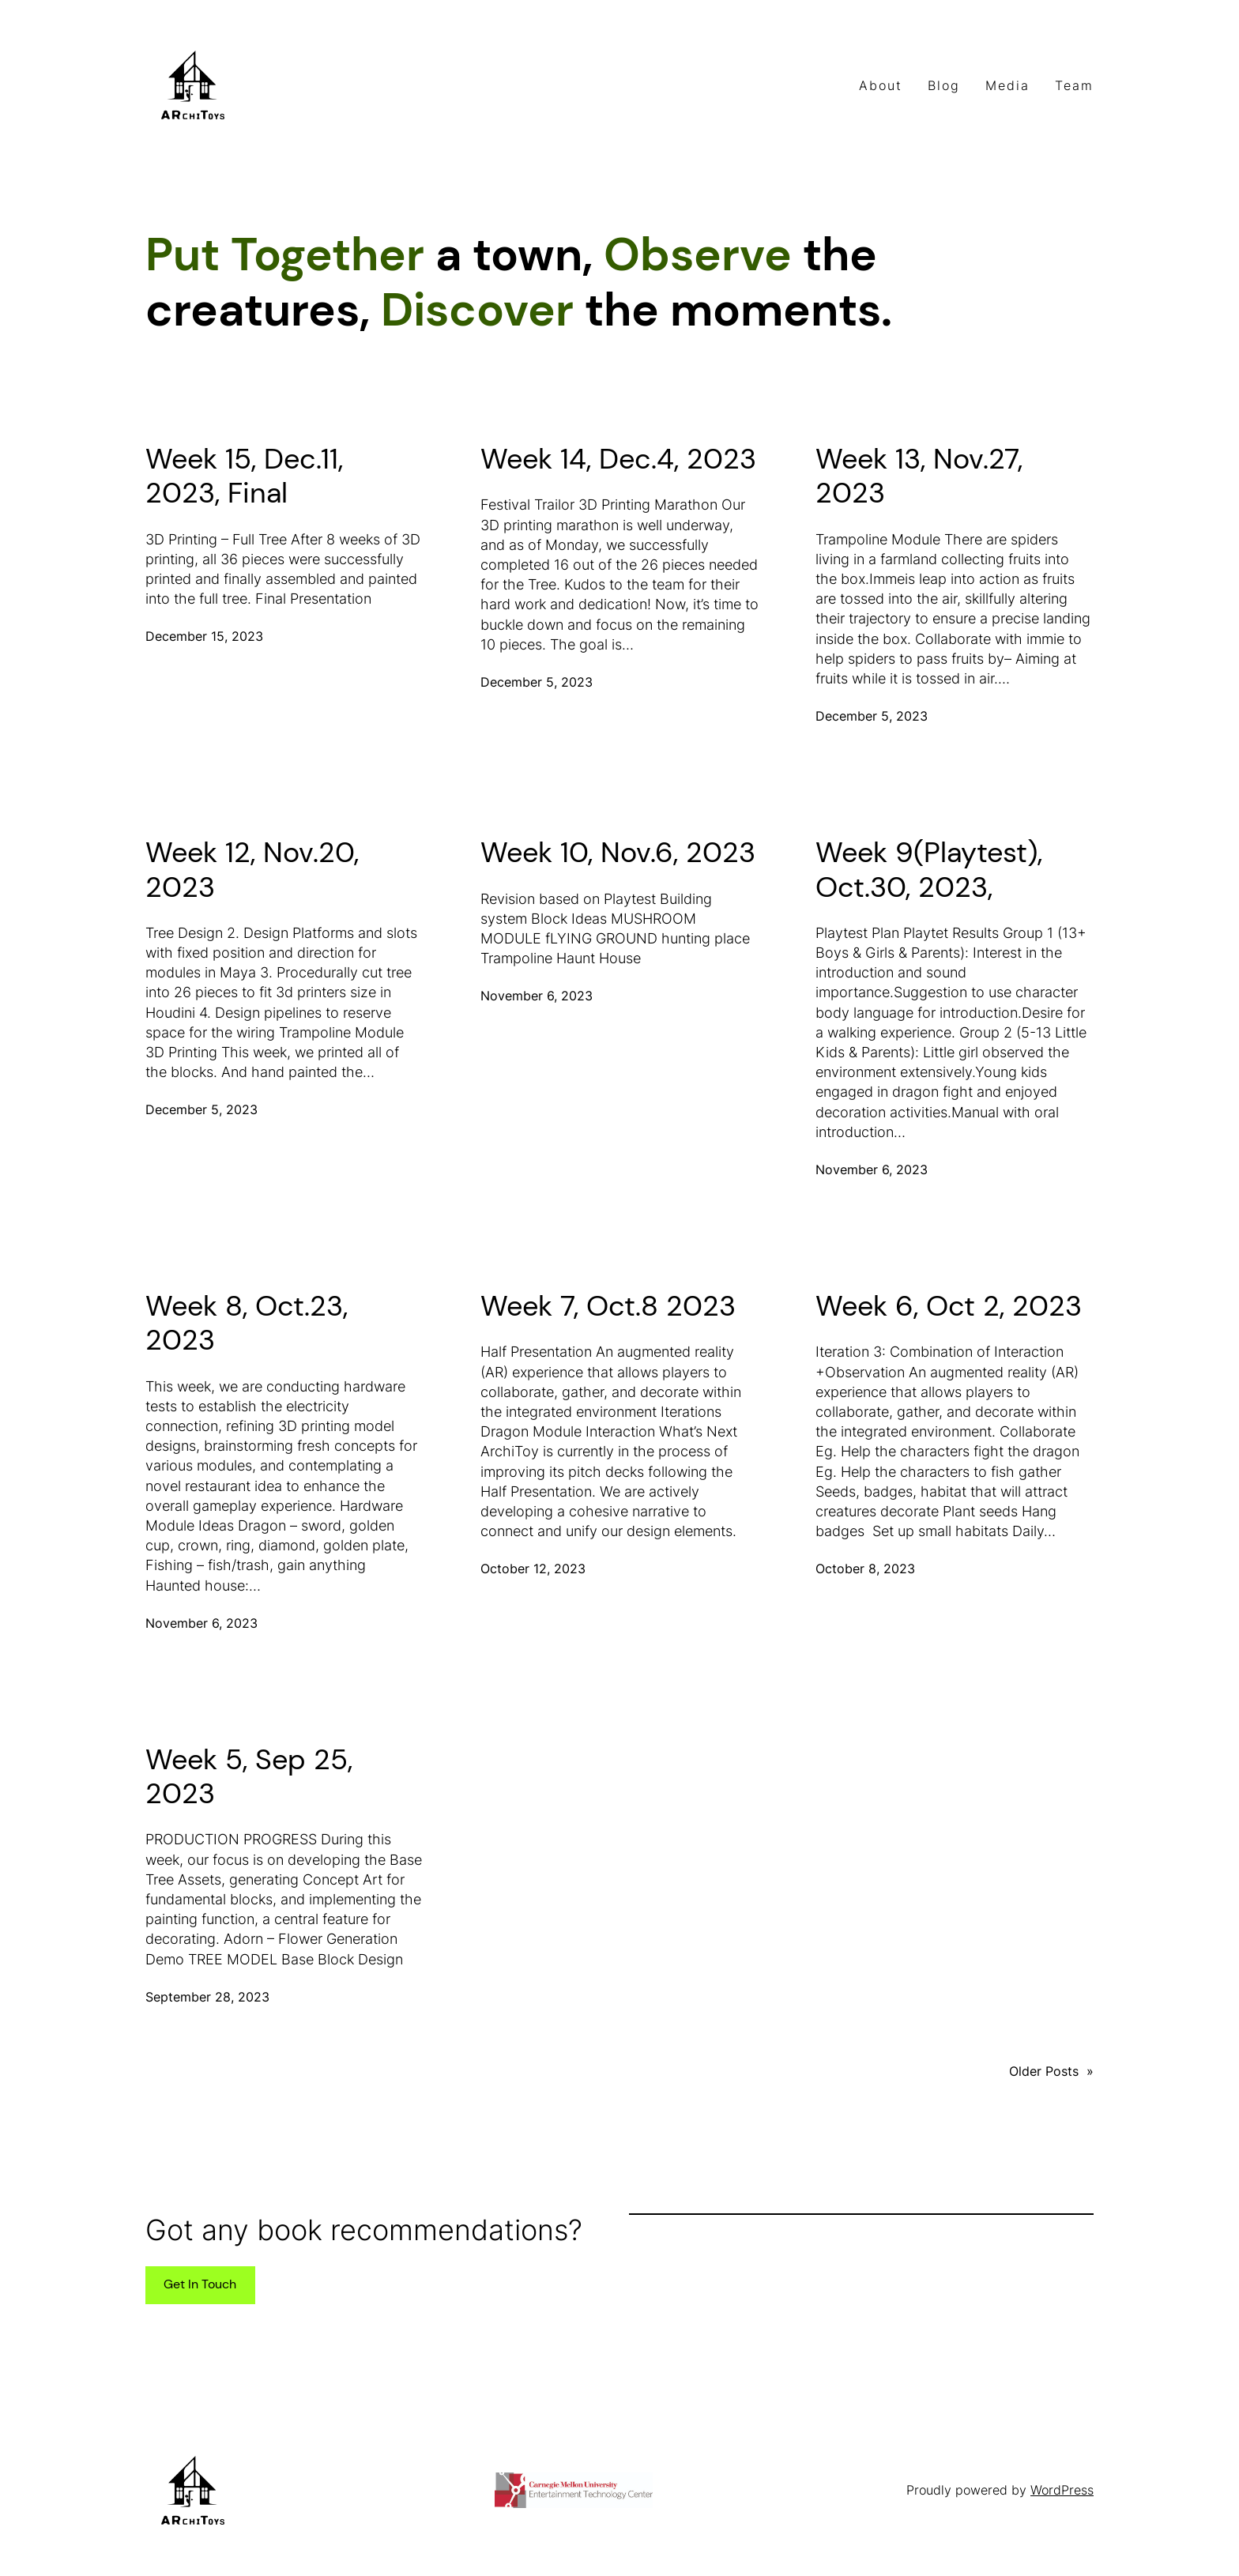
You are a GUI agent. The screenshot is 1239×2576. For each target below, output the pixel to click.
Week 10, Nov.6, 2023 (617, 852)
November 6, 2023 (536, 996)
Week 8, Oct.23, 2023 (246, 1323)
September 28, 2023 (207, 1997)
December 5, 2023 (536, 682)
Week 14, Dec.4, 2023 (618, 459)
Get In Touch (200, 2284)
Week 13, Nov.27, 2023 (918, 476)
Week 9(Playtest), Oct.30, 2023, (928, 869)
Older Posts (1051, 2071)
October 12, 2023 (533, 1568)
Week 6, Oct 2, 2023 (948, 1306)
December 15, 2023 (204, 636)
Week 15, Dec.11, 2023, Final (244, 476)
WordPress (1062, 2490)
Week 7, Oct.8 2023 (608, 1306)
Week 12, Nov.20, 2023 (252, 869)
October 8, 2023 (865, 1568)
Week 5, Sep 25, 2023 (248, 1776)
